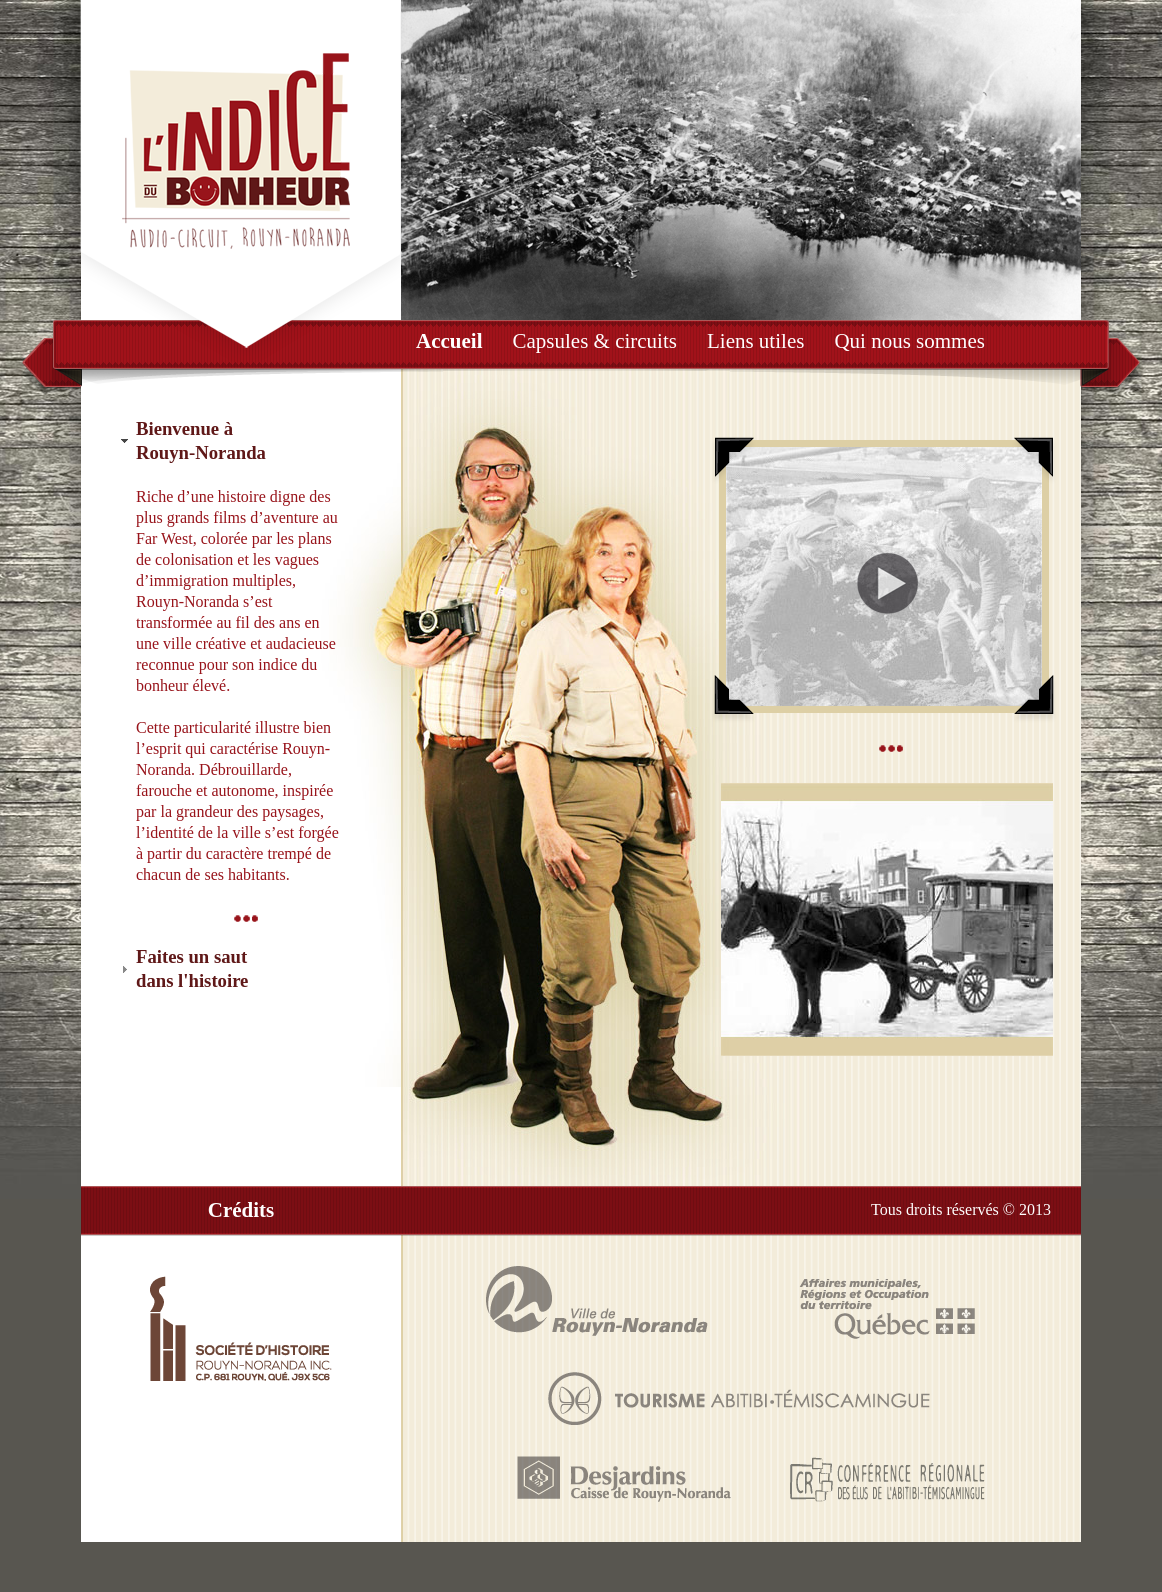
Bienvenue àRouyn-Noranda (201, 440)
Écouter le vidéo (884, 580)
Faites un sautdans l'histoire (192, 968)
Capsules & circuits (594, 341)
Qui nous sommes (909, 341)
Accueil (449, 341)
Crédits (241, 1210)
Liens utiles (755, 341)
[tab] (241, 441)
